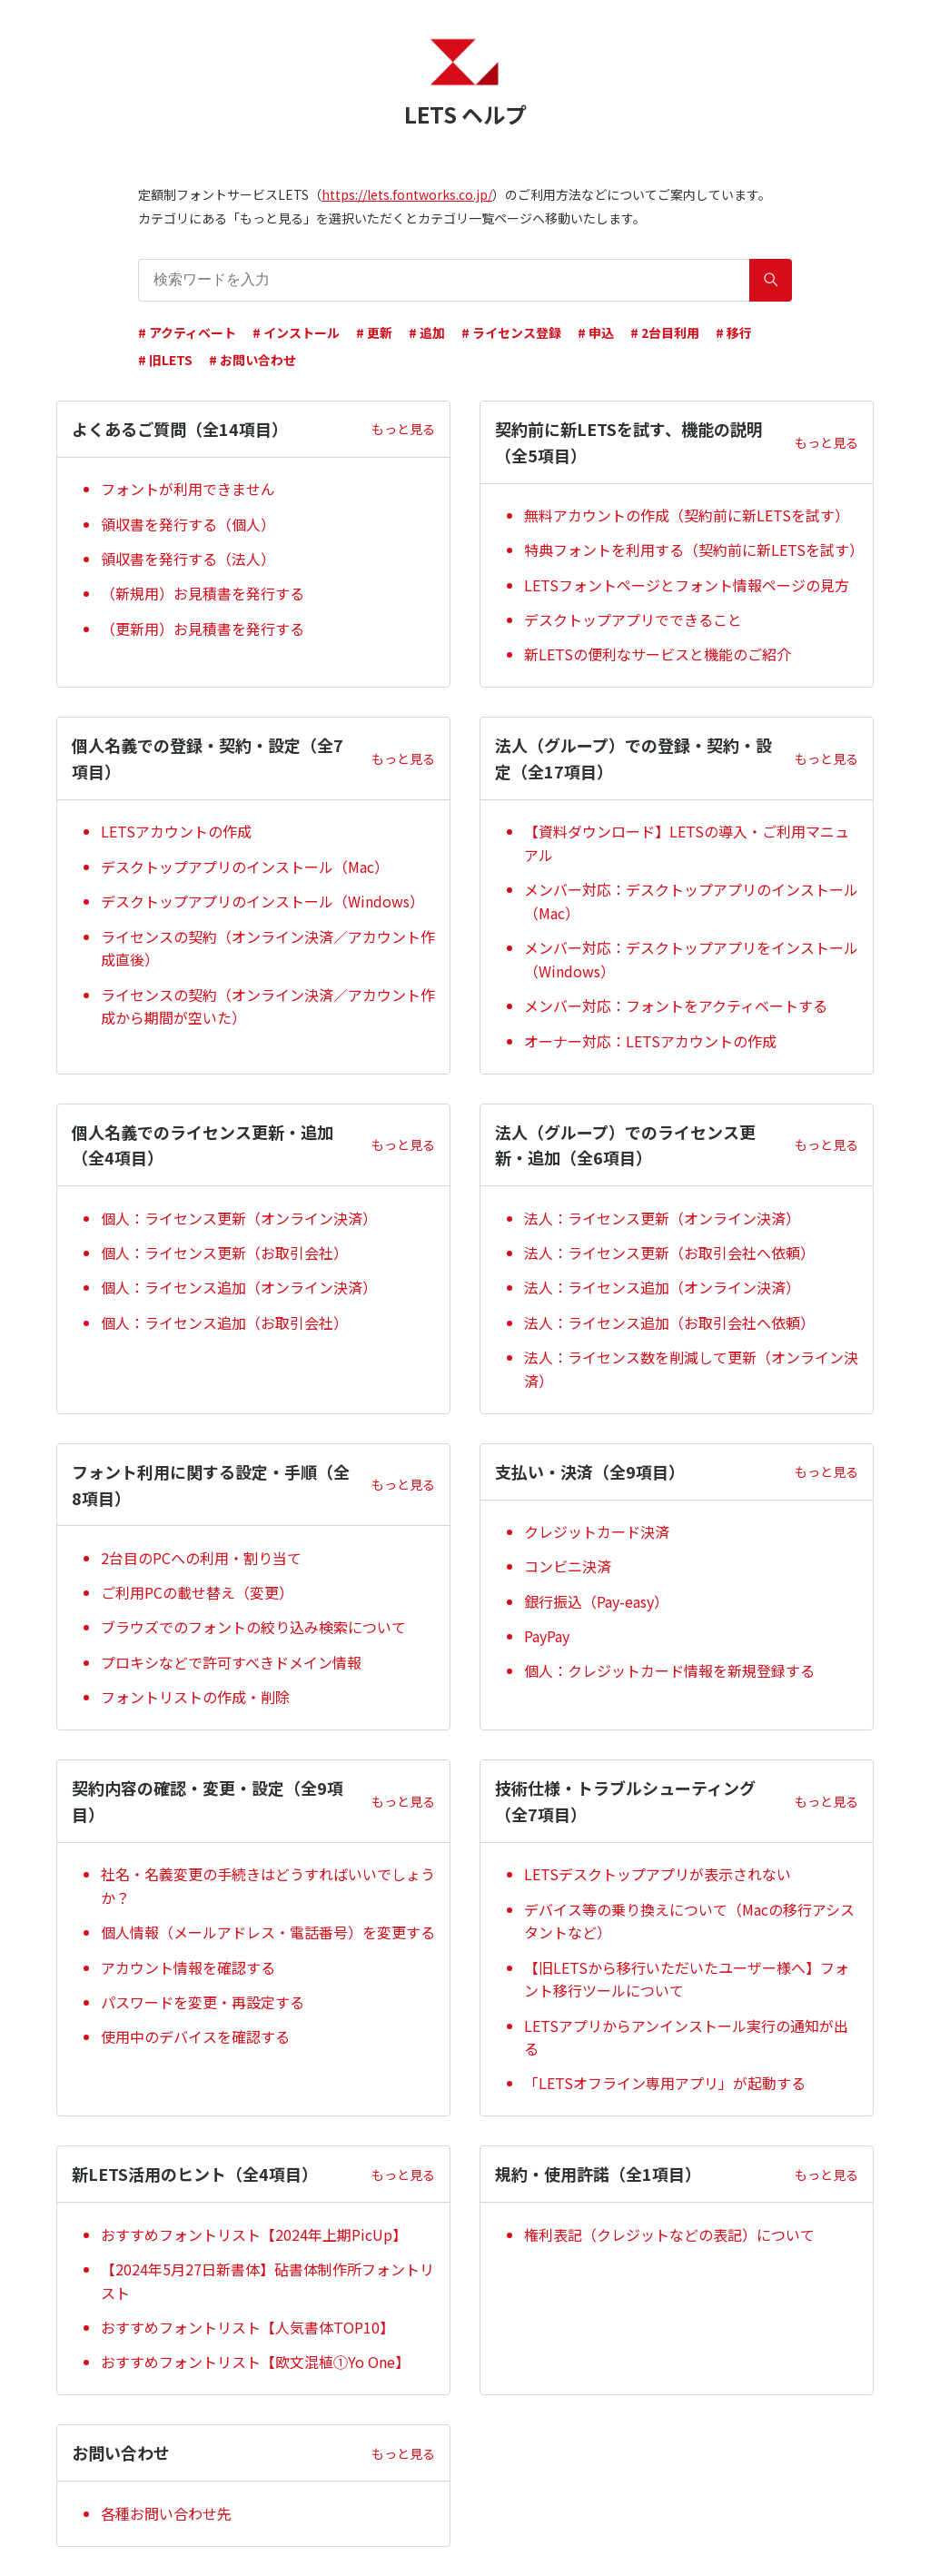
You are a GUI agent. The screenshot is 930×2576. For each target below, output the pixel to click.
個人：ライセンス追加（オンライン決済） (239, 1287)
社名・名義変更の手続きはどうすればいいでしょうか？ (268, 1885)
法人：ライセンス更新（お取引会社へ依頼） (669, 1252)
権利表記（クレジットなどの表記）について (669, 2234)
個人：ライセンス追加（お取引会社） (224, 1322)
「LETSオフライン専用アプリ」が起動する (665, 2083)
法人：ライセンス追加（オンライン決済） (662, 1287)
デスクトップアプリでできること (633, 619)
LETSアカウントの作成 (176, 831)
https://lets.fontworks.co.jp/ (407, 194)
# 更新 (374, 332)
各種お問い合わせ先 (166, 2513)
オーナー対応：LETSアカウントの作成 (650, 1041)
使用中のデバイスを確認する (195, 2036)
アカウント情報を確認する (188, 1967)
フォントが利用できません (188, 489)
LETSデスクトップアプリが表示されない (657, 1874)
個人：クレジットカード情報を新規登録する (669, 1670)
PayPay (546, 1636)
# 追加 (427, 332)
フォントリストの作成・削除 (195, 1697)
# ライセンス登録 (511, 332)
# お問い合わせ (252, 360)
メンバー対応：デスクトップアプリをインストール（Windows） (691, 959)
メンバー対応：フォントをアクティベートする (675, 1005)
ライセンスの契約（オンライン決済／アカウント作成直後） (268, 948)
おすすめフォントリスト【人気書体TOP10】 (247, 2327)
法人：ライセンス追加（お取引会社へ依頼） (669, 1322)
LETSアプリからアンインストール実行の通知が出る (686, 2037)
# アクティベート (187, 332)
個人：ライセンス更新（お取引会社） (224, 1252)
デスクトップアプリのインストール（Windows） (262, 901)
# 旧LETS (165, 360)
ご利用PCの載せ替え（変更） (197, 1592)
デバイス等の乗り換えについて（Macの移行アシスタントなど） (689, 1921)
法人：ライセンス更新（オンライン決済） (662, 1218)
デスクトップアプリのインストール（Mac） (245, 866)
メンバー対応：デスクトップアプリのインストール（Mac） (691, 901)
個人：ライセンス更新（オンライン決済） (239, 1218)
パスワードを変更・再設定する (202, 2002)
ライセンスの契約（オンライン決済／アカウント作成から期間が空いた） (268, 1006)
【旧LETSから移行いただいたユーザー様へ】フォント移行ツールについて (686, 1979)
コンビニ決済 (567, 1566)
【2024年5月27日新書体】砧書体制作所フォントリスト (267, 2281)
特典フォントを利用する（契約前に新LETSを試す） (691, 549)
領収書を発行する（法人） (188, 559)
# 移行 (734, 332)
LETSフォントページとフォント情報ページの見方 (686, 585)
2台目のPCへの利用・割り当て (201, 1558)
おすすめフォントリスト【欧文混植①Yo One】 (255, 2362)
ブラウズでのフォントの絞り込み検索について (253, 1627)
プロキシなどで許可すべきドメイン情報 (231, 1662)
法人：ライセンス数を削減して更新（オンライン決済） (691, 1369)
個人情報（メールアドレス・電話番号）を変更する (268, 1932)
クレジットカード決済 (596, 1531)
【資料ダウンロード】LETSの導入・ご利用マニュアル (686, 843)
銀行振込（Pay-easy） (596, 1601)
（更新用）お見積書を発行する (202, 628)
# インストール (296, 332)
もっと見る (403, 429)
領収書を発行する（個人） (188, 524)
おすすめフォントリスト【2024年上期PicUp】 (254, 2234)
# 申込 (596, 332)
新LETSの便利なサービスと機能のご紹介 (657, 654)
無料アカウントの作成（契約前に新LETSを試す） (686, 515)
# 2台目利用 (664, 332)
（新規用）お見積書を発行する (202, 593)
